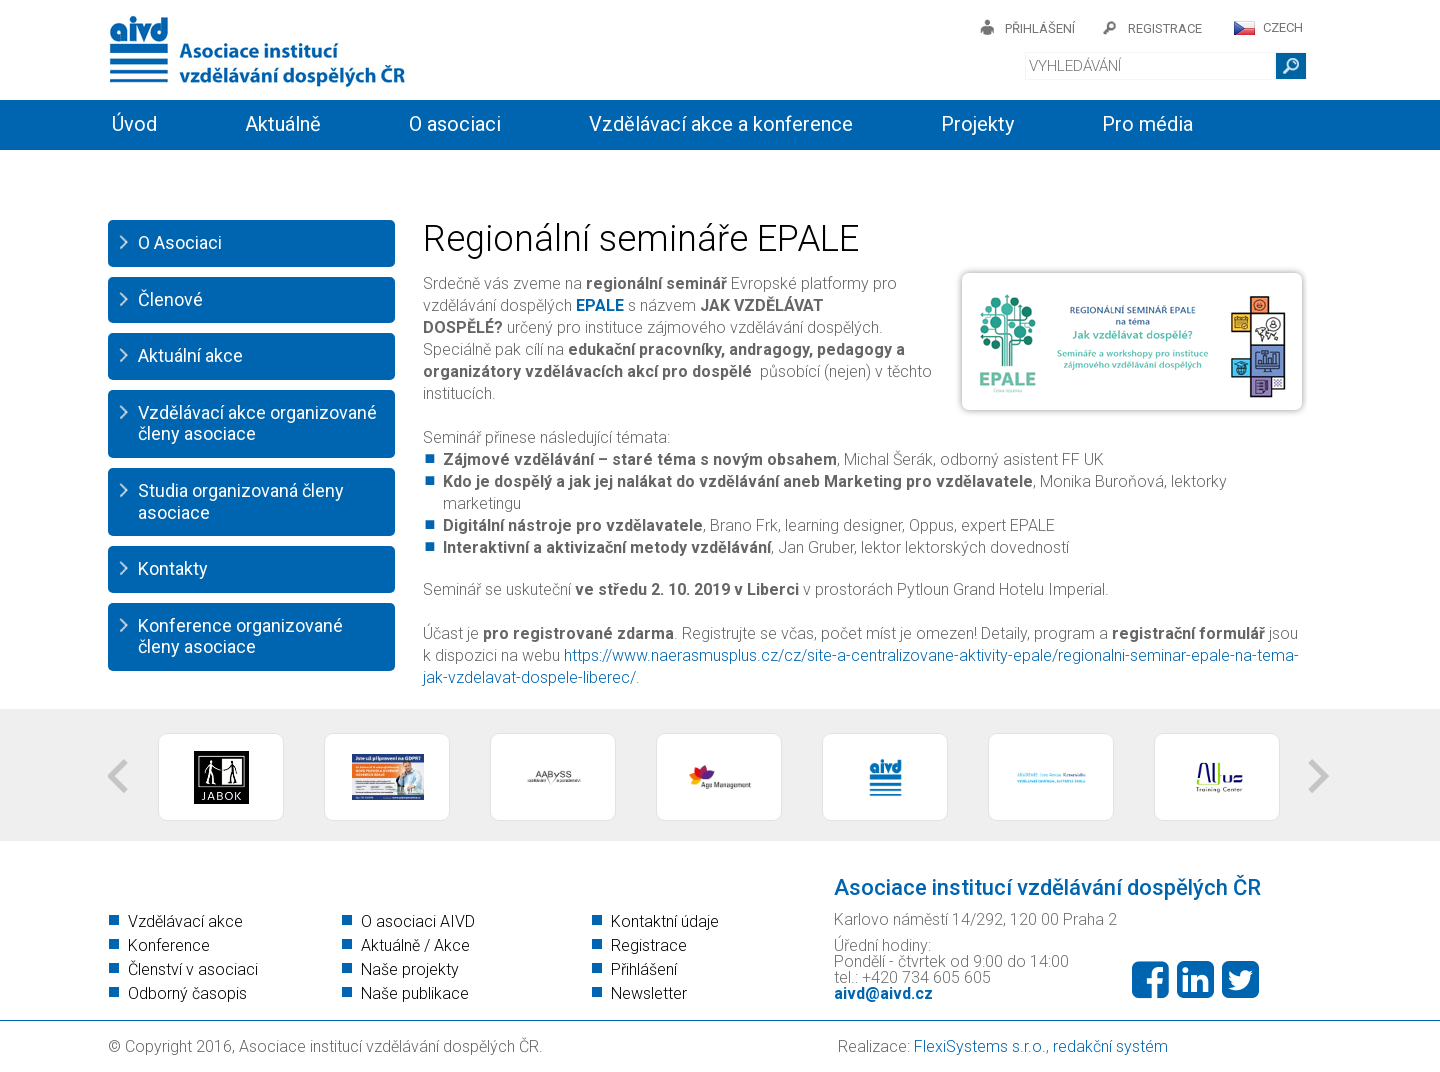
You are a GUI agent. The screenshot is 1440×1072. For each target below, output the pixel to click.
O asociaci (455, 124)
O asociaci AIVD (418, 921)
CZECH (1283, 27)
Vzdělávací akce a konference (721, 124)
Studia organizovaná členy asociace (241, 501)
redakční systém (1110, 1046)
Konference (169, 945)
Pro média (1147, 124)
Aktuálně (283, 124)
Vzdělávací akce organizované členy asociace (257, 423)
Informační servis (188, 172)
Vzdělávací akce (185, 921)
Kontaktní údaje (665, 921)
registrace (1165, 28)
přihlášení (1040, 28)
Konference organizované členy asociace (240, 636)
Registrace (649, 945)
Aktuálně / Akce (415, 945)
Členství (387, 172)
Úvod (134, 124)
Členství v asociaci (193, 969)
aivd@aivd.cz (883, 993)
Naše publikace (415, 993)
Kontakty (550, 172)
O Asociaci (180, 242)
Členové (170, 299)
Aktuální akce (190, 355)
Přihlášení (644, 969)
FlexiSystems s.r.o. (980, 1046)
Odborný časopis (187, 993)
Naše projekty (410, 969)
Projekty (977, 124)
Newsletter (649, 993)
